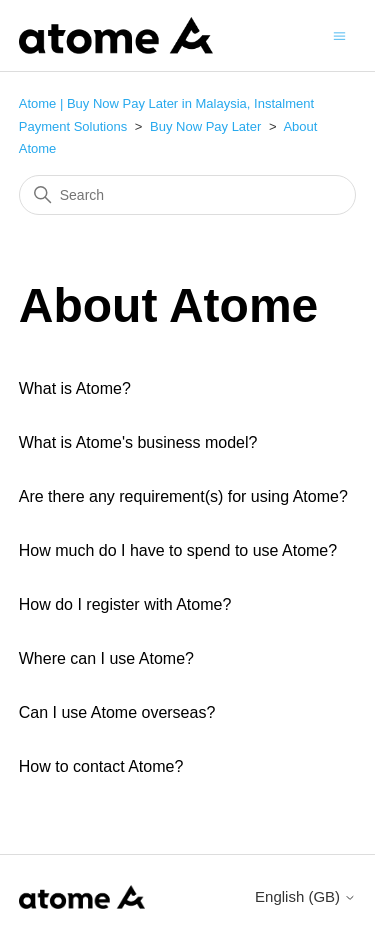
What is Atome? (75, 388)
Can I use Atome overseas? (117, 712)
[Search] (188, 195)
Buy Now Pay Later (205, 126)
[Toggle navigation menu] (339, 34)
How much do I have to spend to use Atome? (178, 550)
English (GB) (305, 896)
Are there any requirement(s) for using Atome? (183, 496)
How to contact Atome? (101, 766)
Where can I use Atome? (106, 658)
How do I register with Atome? (125, 604)
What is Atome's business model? (138, 442)
